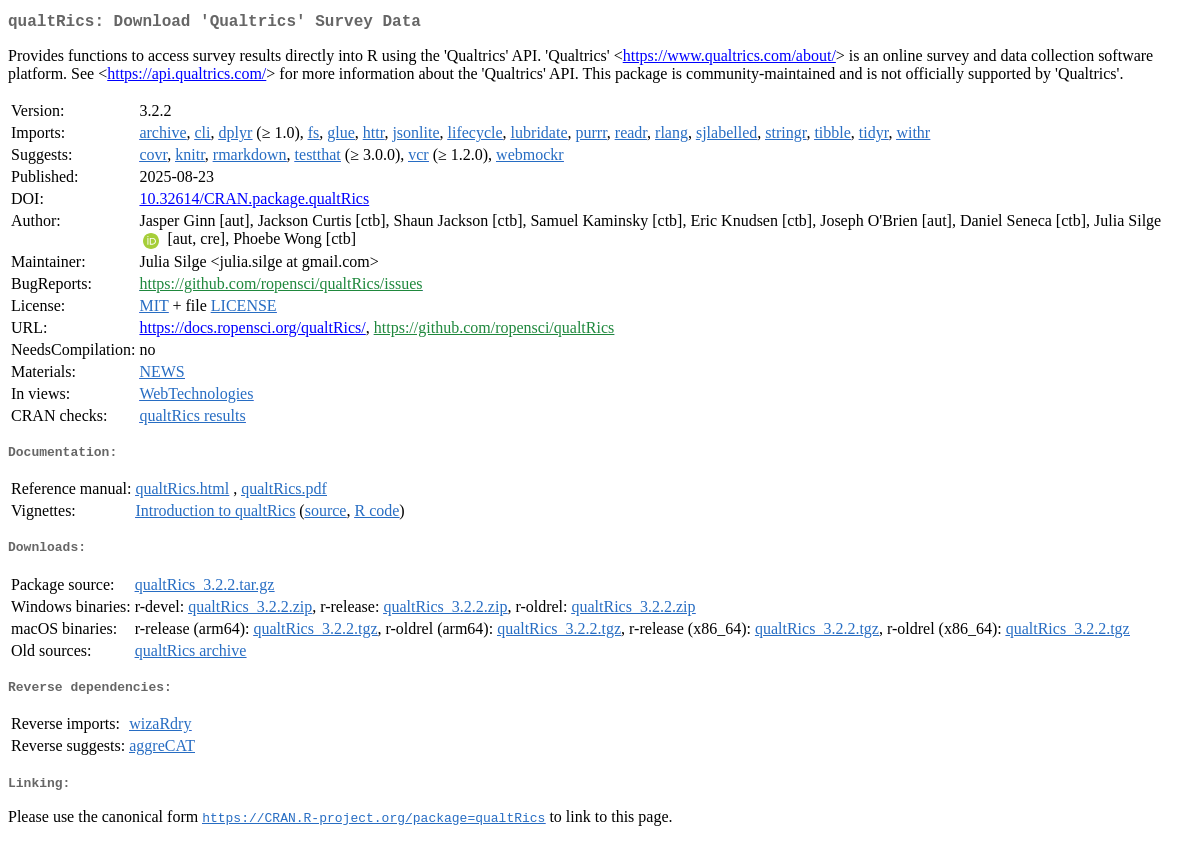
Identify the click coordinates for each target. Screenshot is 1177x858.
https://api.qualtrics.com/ (186, 77)
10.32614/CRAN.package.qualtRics (254, 202)
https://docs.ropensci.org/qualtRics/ (252, 331)
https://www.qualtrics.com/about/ (729, 59)
